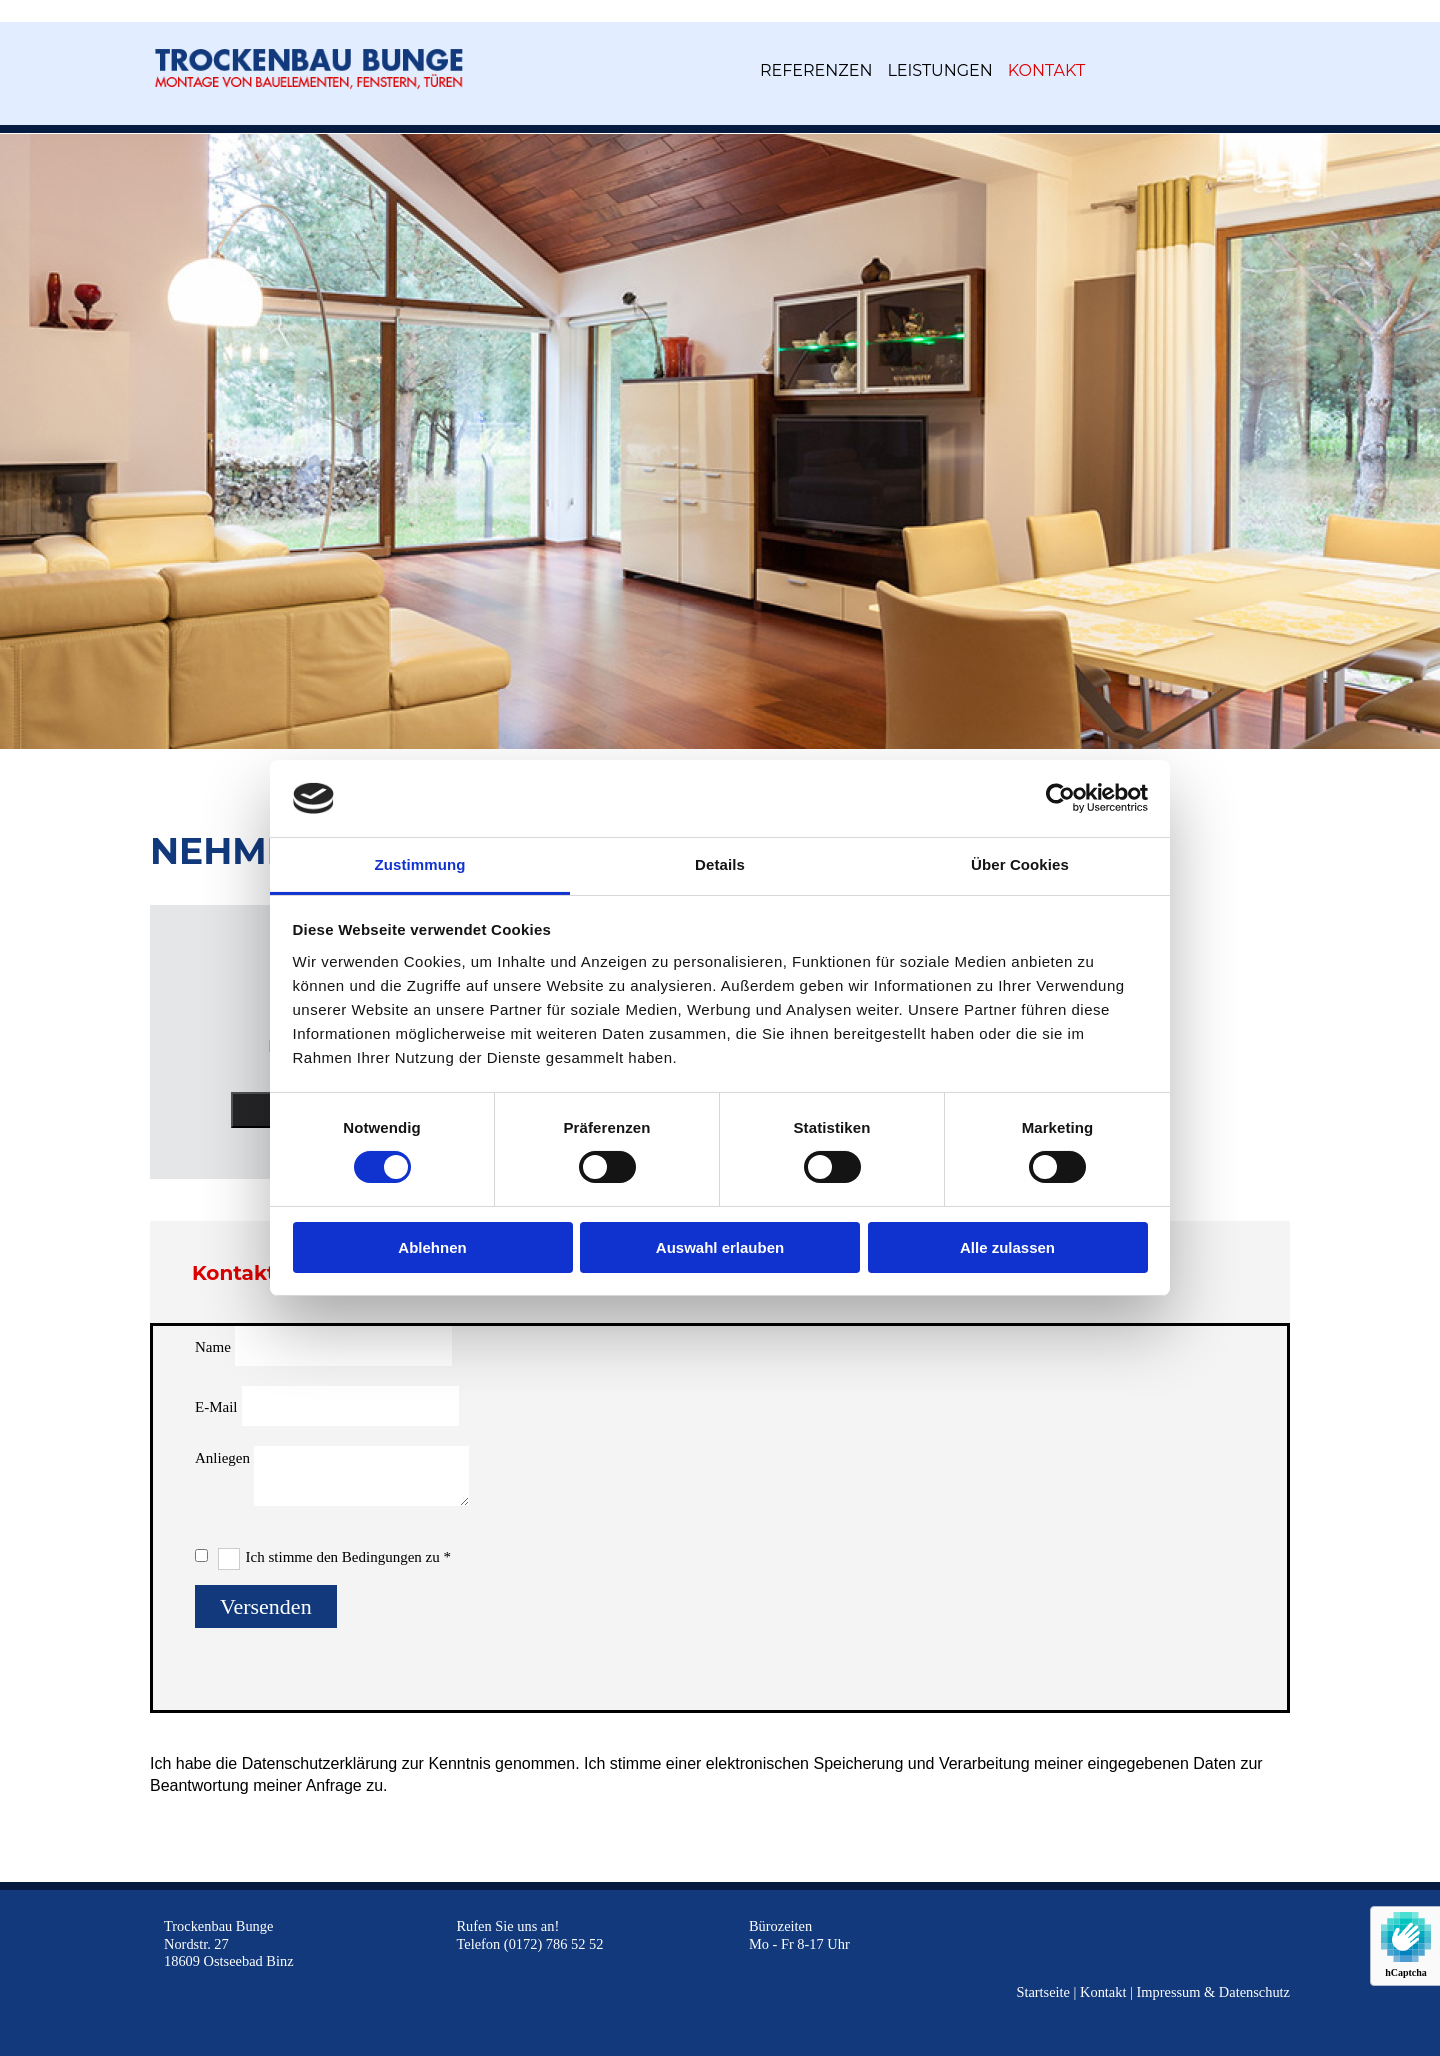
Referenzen (816, 70)
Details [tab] (720, 864)
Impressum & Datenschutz (1213, 1992)
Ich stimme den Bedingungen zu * (348, 1557)
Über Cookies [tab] (1020, 864)
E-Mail (216, 1407)
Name (213, 1347)
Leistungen (939, 70)
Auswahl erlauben (720, 1247)
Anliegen (222, 1458)
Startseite (1043, 1992)
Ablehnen (432, 1247)
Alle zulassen (1007, 1247)
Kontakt (1046, 70)
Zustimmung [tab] (420, 864)
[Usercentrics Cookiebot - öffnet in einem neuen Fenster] (1060, 798)
